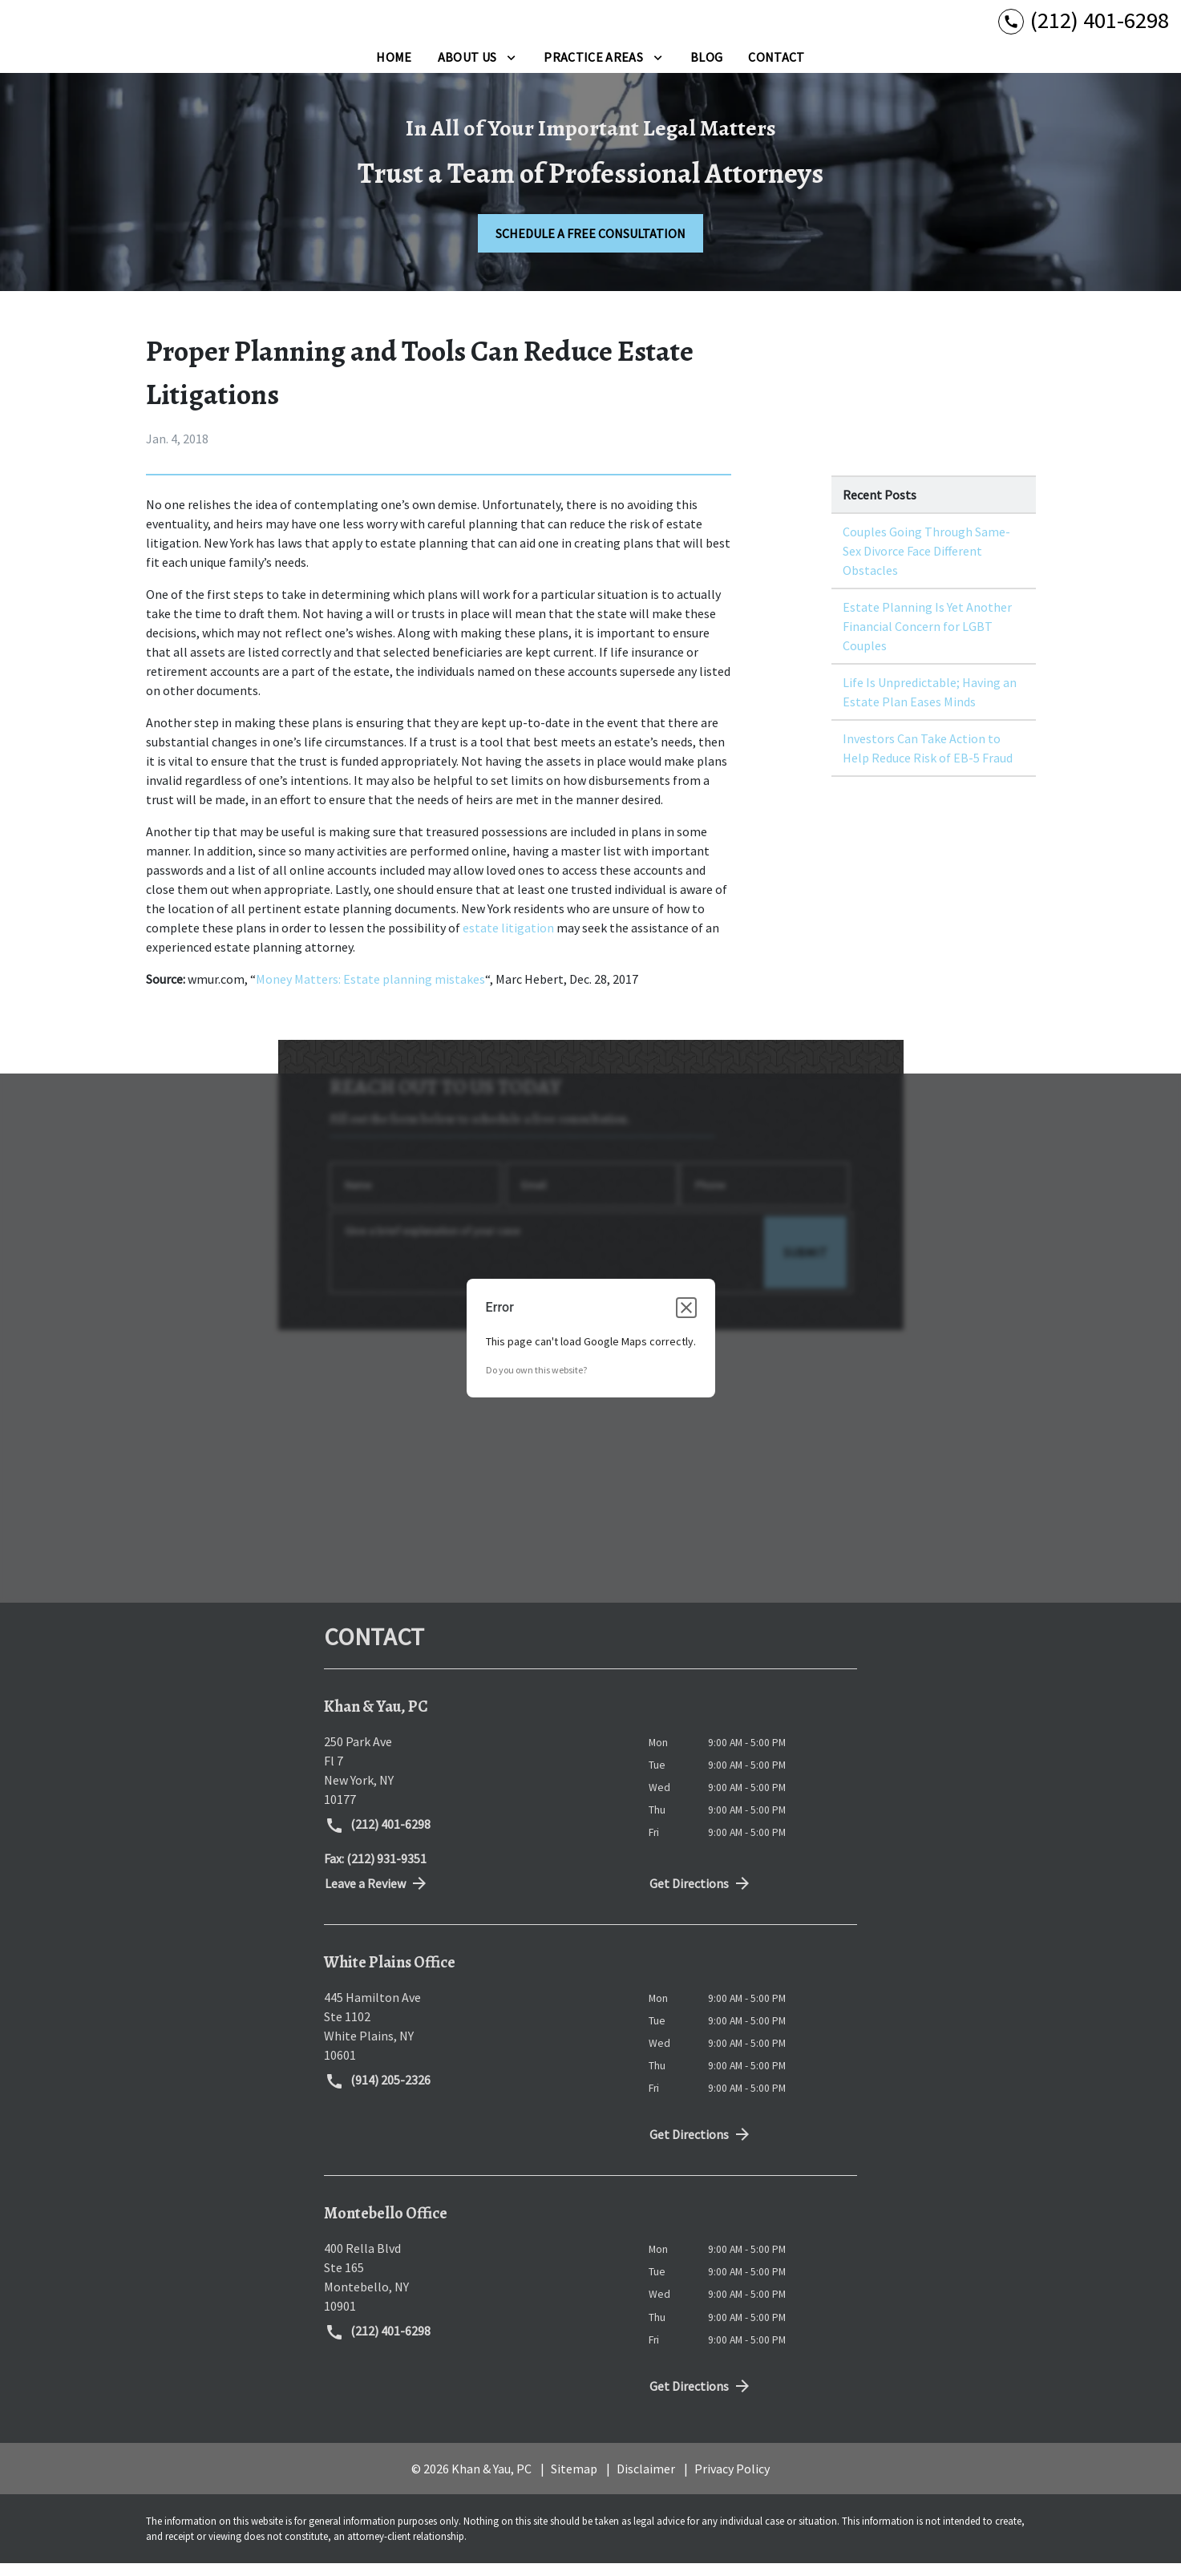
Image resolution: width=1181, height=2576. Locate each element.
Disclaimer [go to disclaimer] (646, 2481)
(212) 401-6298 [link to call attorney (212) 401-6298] (378, 1838)
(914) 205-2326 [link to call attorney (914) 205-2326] (378, 2094)
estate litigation (508, 940)
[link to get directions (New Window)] (474, 1783)
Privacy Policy (732, 2481)
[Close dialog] (686, 1321)
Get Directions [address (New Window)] (700, 1896)
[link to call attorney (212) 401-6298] (1083, 27)
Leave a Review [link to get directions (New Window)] (377, 1896)
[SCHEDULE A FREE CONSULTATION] (590, 246)
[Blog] (706, 70)
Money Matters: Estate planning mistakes (370, 992)
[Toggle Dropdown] (511, 69)
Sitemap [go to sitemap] (574, 2481)
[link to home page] (112, 26)
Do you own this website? (536, 1383)
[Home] (394, 70)
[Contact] (776, 70)
